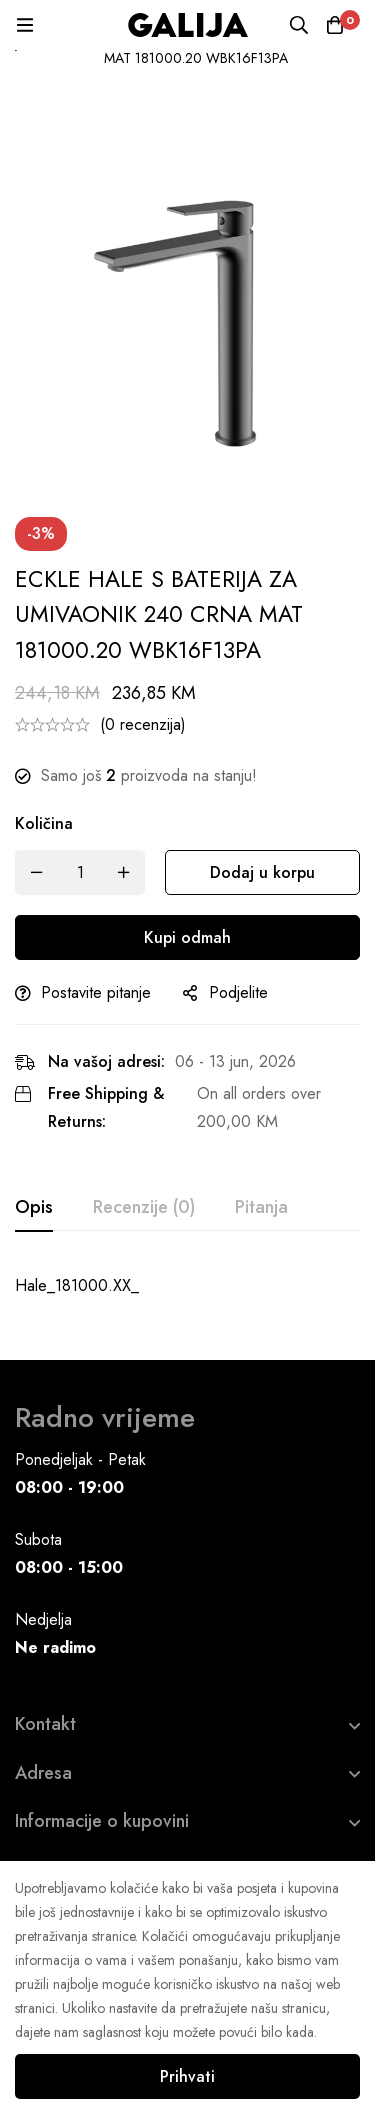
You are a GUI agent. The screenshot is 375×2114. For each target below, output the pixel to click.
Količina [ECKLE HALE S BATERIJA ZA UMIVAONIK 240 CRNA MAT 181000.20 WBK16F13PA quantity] (44, 823)
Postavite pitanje (96, 992)
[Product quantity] (80, 872)
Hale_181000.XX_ (77, 1285)
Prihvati (187, 2076)
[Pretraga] (299, 25)
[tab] (34, 1208)
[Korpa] (335, 25)
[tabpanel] (187, 1286)
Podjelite (238, 992)
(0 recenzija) (143, 724)
